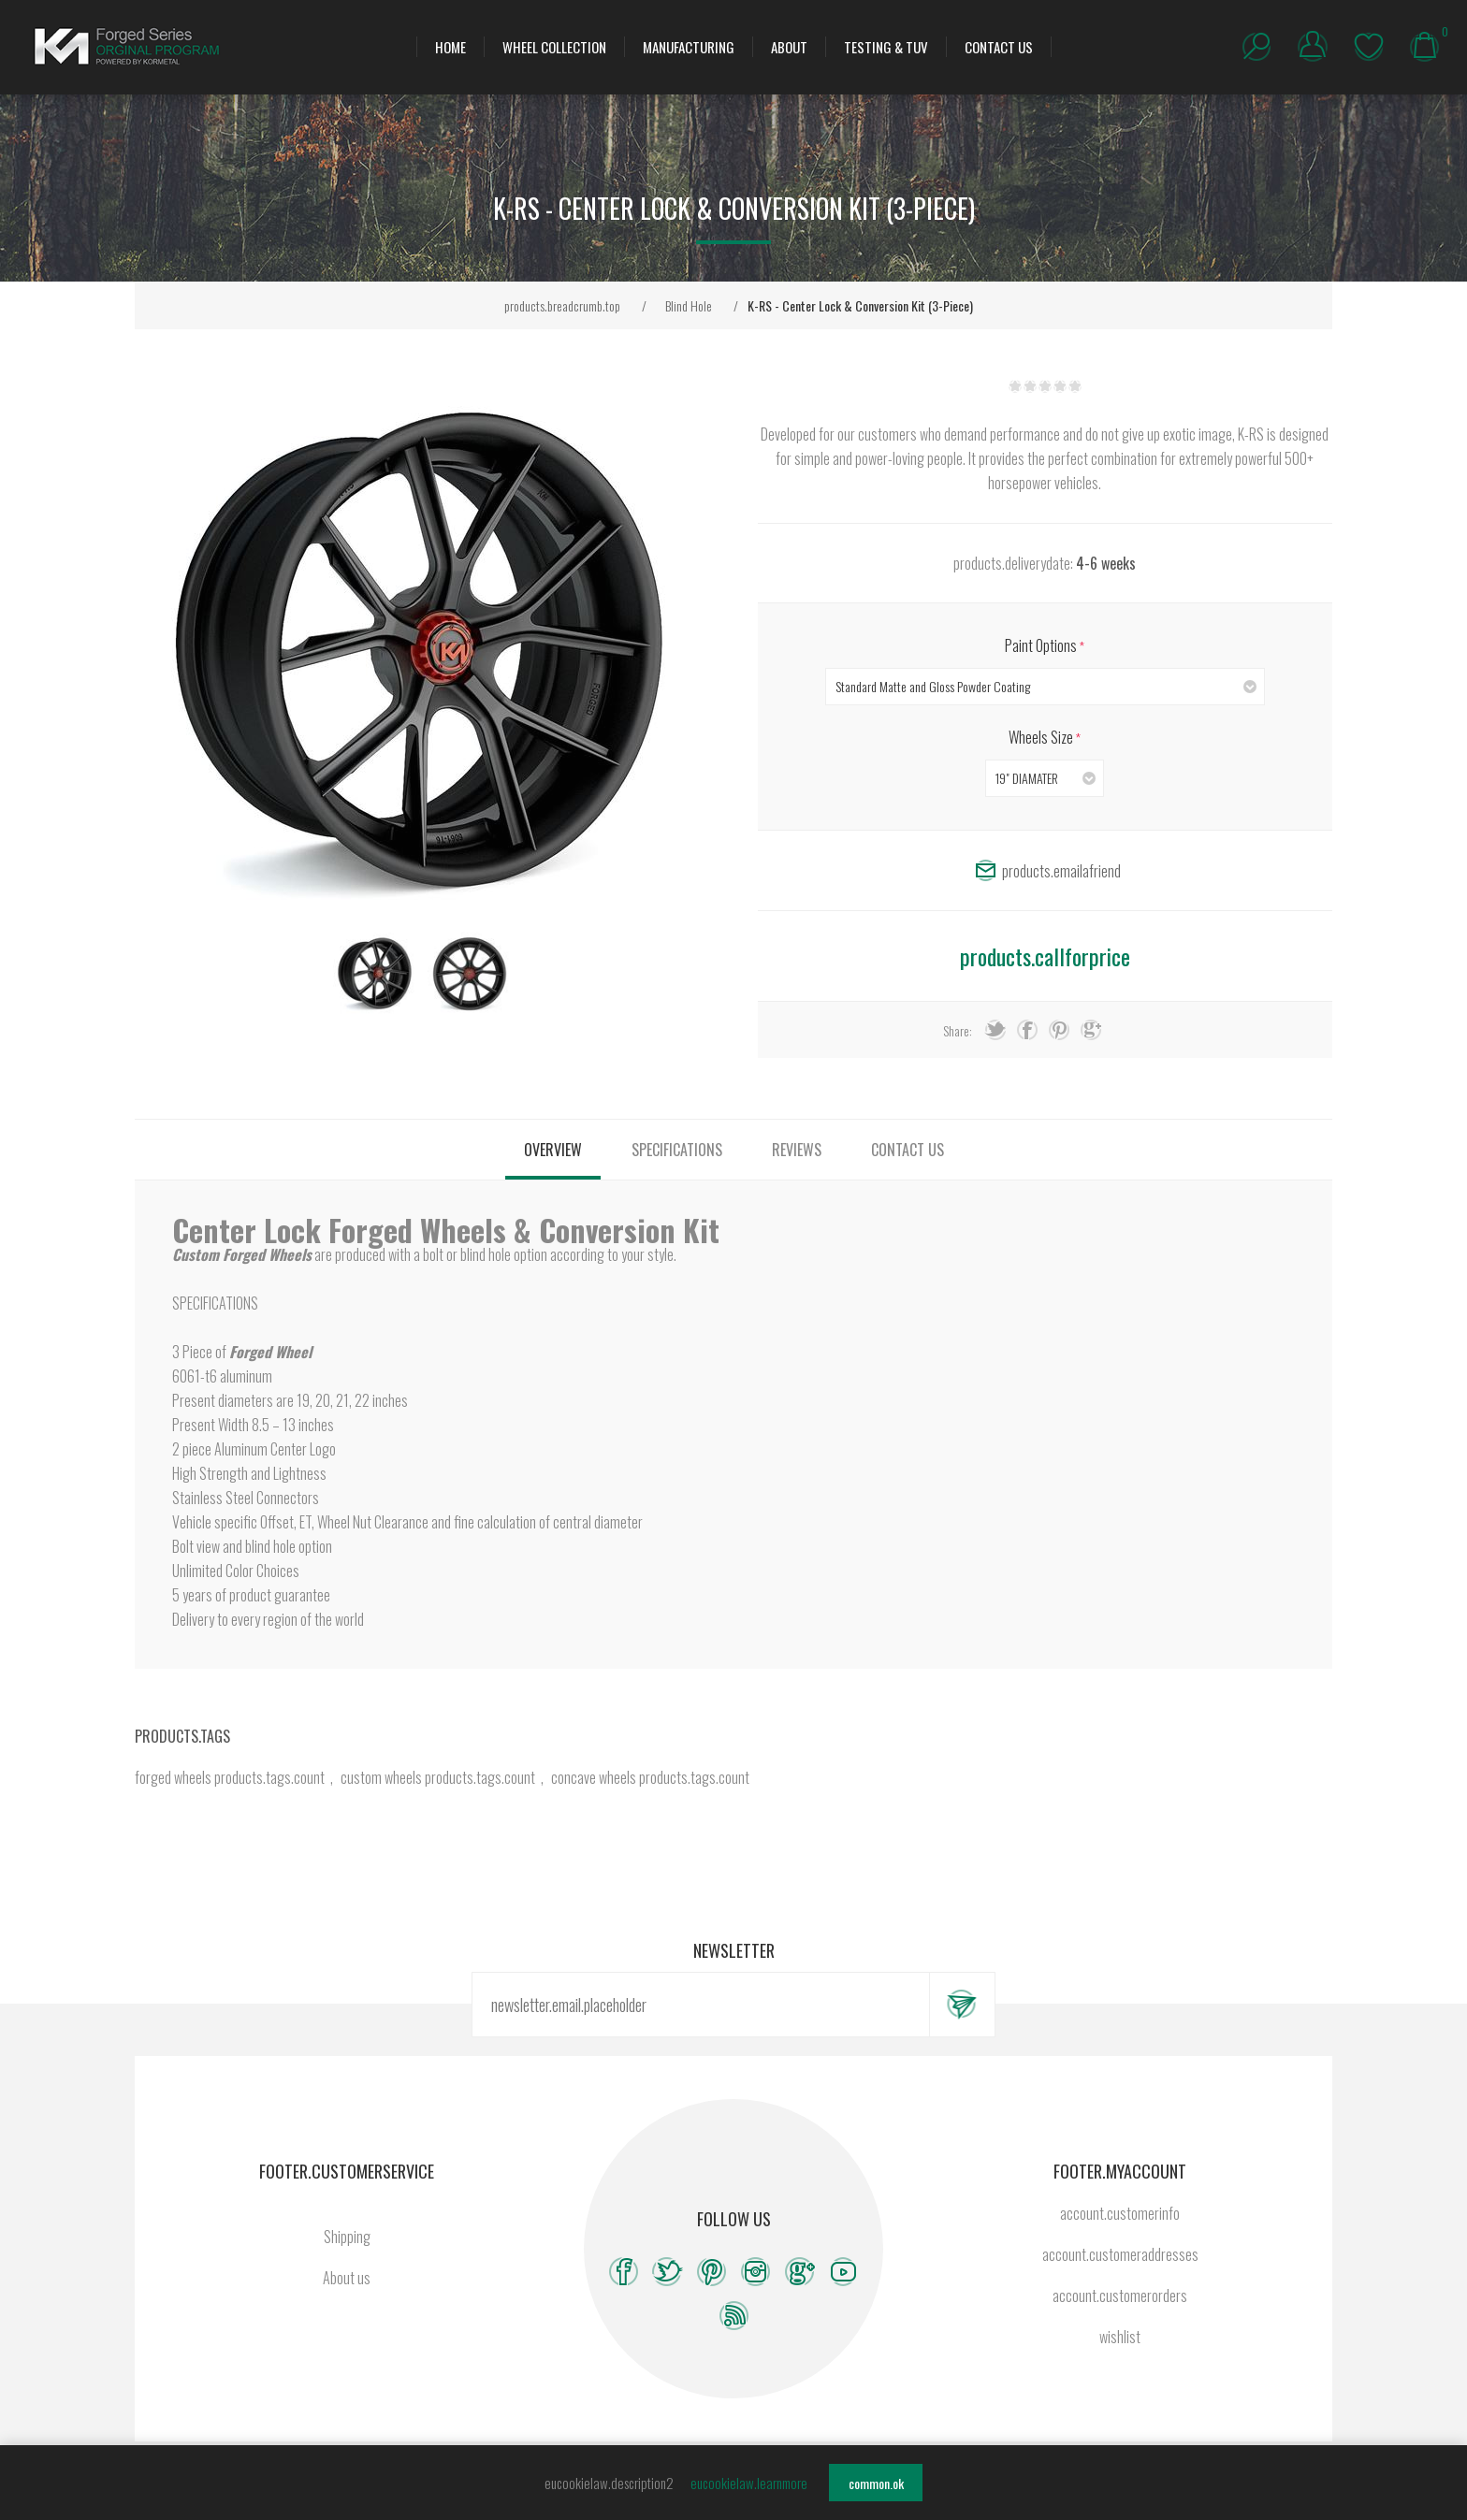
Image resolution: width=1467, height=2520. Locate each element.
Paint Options (1042, 645)
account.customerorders (1120, 2295)
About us (346, 2278)
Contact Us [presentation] (907, 1149)
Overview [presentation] (553, 1149)
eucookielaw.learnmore (748, 2482)
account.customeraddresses (1120, 2254)
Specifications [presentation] (677, 1149)
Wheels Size (1042, 737)
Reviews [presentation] (796, 1149)
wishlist (1368, 46)
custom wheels (381, 1777)
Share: (957, 1030)
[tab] (553, 1150)
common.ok (876, 2483)
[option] (375, 974)
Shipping (347, 2236)
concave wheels (593, 1777)
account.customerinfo (1120, 2213)
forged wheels (173, 1777)
